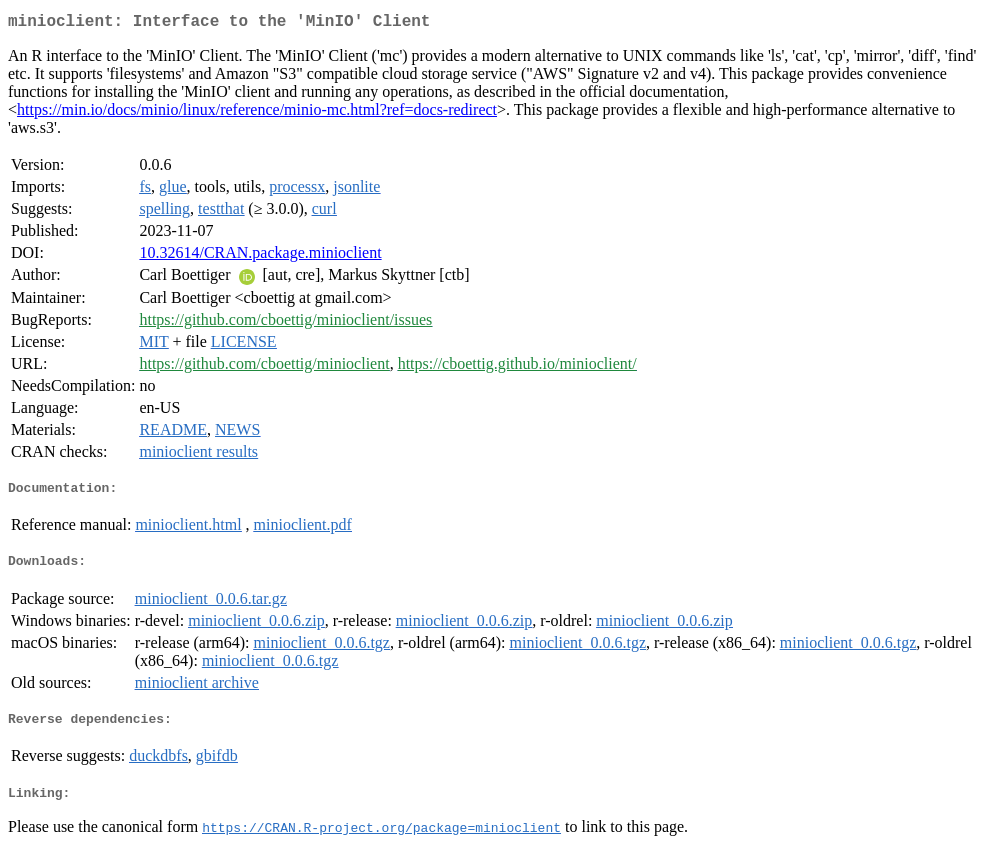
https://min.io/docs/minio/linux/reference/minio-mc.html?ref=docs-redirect (257, 113)
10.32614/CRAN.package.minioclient (260, 256)
